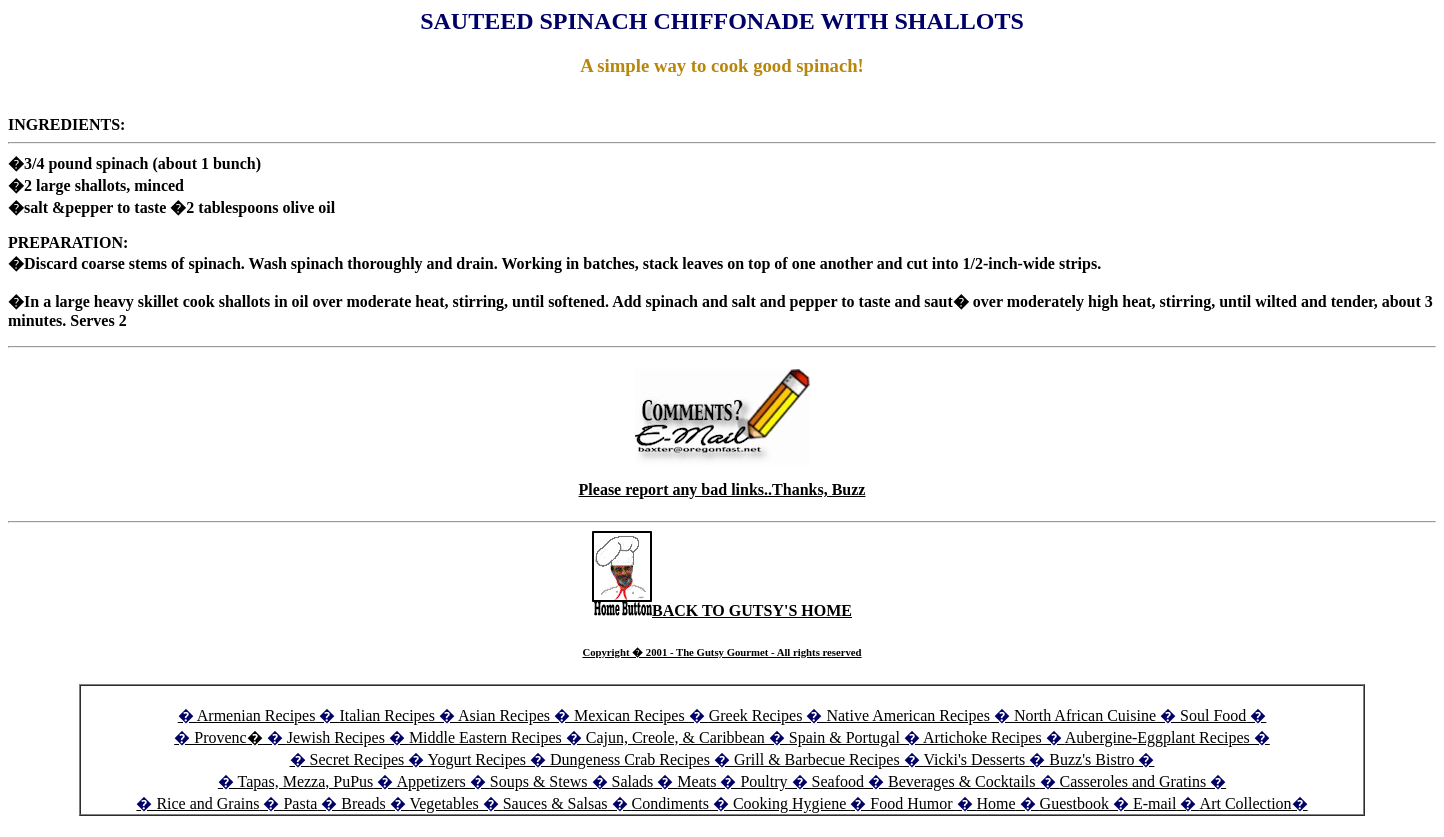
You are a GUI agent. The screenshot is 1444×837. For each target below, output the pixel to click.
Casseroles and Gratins (1133, 781)
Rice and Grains (207, 803)
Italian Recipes (389, 715)
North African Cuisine (1085, 715)
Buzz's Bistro (1091, 759)
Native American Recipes (908, 715)
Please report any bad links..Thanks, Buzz (722, 489)
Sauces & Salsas (555, 803)
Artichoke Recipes (982, 737)
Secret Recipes (357, 759)
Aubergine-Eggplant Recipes (1157, 737)
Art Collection (1246, 803)
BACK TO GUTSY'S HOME (722, 610)
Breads (363, 803)
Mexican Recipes (631, 715)
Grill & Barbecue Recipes (819, 759)
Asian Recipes (504, 715)
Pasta (300, 803)
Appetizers (432, 781)
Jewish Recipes (338, 737)
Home (996, 803)
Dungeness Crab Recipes (630, 759)
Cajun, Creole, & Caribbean (675, 737)
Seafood (838, 781)
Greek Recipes (756, 715)
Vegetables (443, 803)
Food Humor (913, 803)
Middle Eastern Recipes (487, 737)
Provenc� (228, 737)
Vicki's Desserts (976, 759)
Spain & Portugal (844, 737)
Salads (633, 781)
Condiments (670, 803)
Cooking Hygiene (791, 803)
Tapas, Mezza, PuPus (306, 781)
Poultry (763, 781)
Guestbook (1074, 803)
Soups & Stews (539, 781)
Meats (696, 781)
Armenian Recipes (256, 715)
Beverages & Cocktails (964, 781)
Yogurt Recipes (477, 759)
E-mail (1155, 803)
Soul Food (1213, 715)
